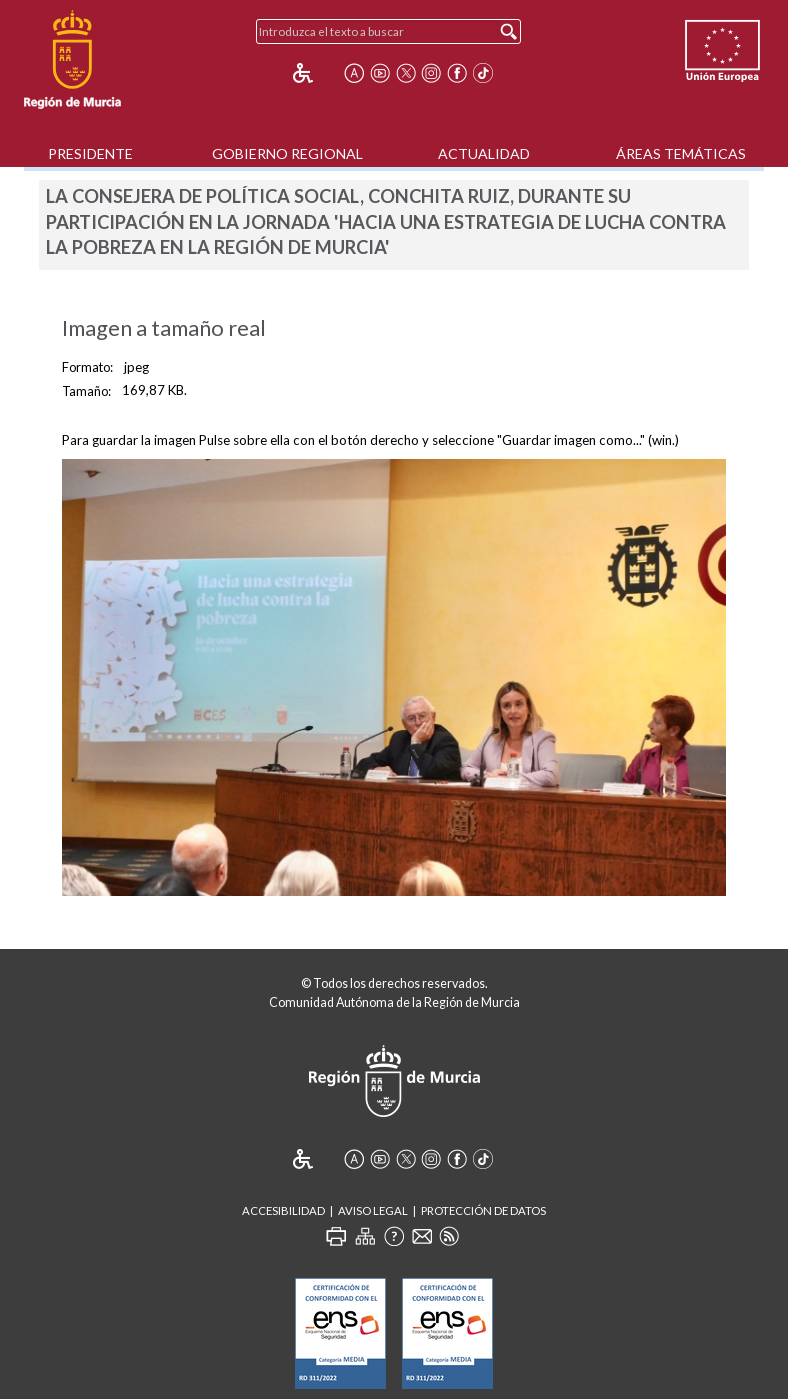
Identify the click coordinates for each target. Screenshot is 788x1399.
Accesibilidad (283, 1210)
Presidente (90, 153)
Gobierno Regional (287, 153)
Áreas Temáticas (681, 153)
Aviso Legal (373, 1210)
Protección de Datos (483, 1210)
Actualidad (484, 153)
